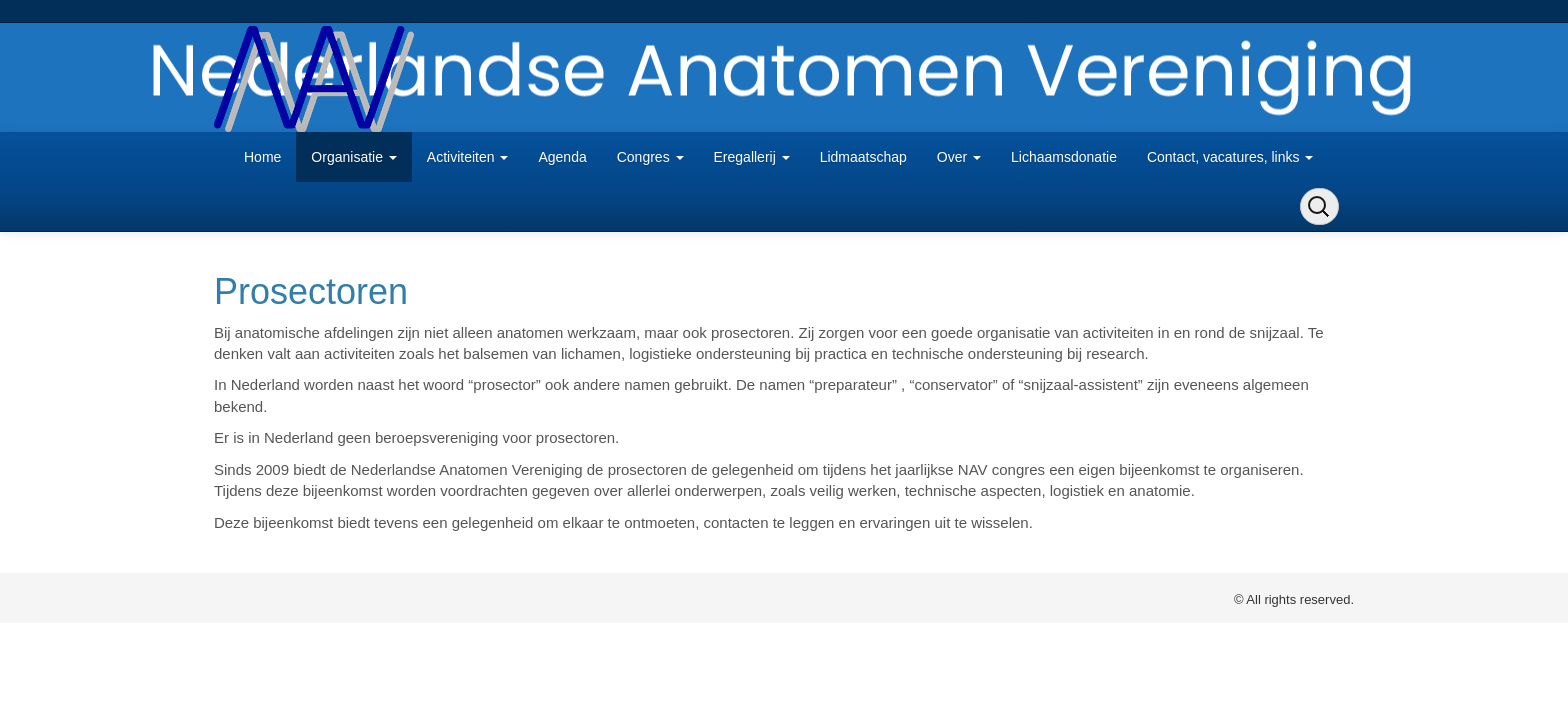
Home (262, 157)
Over (959, 157)
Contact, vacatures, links (1230, 157)
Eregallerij (752, 157)
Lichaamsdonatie (1064, 157)
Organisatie (353, 157)
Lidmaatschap (863, 157)
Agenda (562, 157)
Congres (650, 157)
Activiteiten (468, 157)
